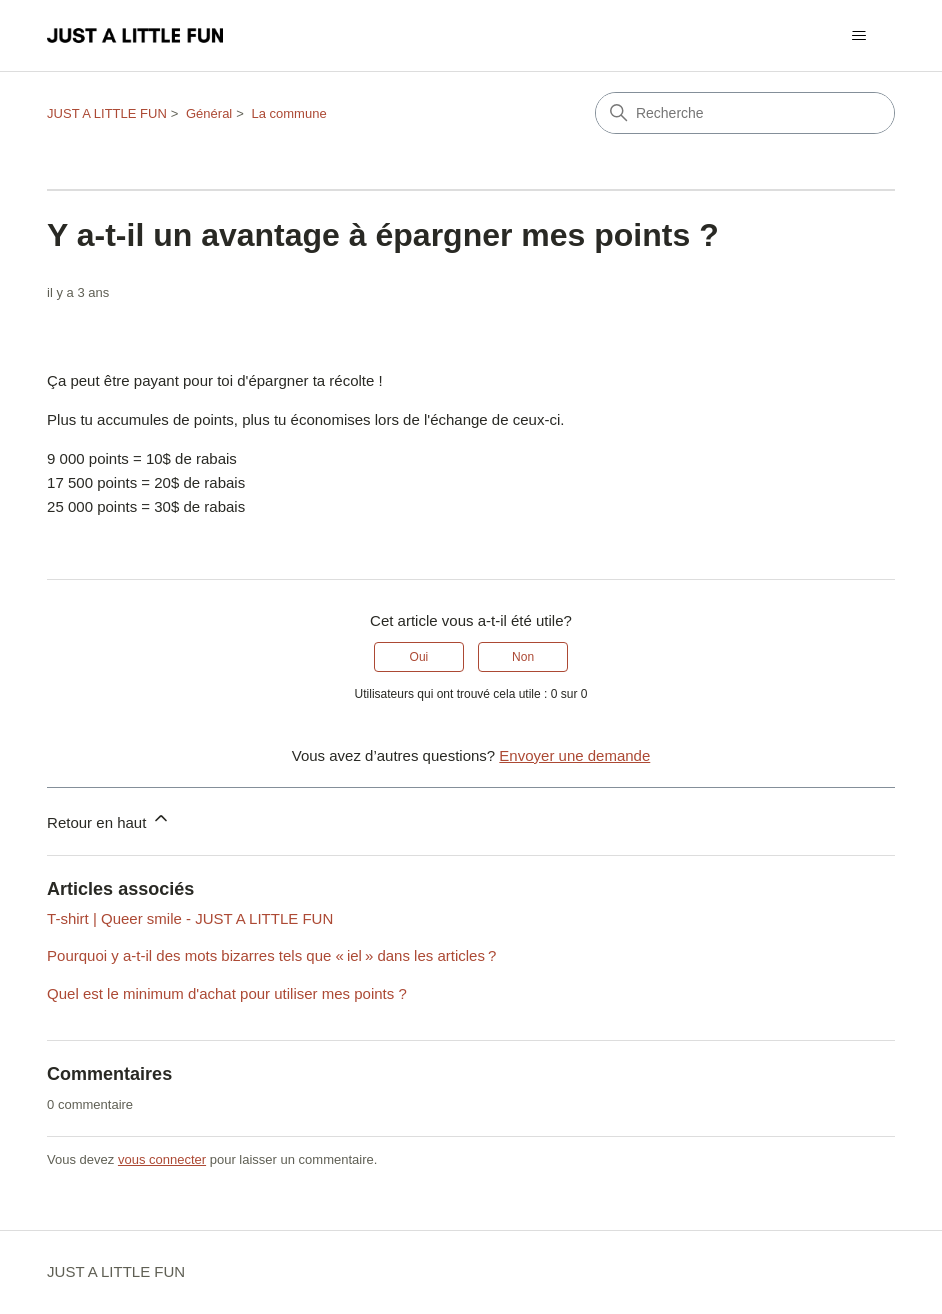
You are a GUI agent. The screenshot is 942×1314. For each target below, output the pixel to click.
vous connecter (162, 1159)
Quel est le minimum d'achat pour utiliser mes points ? (227, 993)
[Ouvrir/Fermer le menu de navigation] (859, 36)
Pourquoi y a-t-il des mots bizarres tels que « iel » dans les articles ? (271, 955)
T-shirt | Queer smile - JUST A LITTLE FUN (190, 918)
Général (209, 113)
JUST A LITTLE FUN (107, 113)
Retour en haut (108, 819)
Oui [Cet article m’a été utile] (419, 657)
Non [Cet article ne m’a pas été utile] (523, 657)
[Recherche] (745, 113)
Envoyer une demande (574, 755)
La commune (288, 113)
